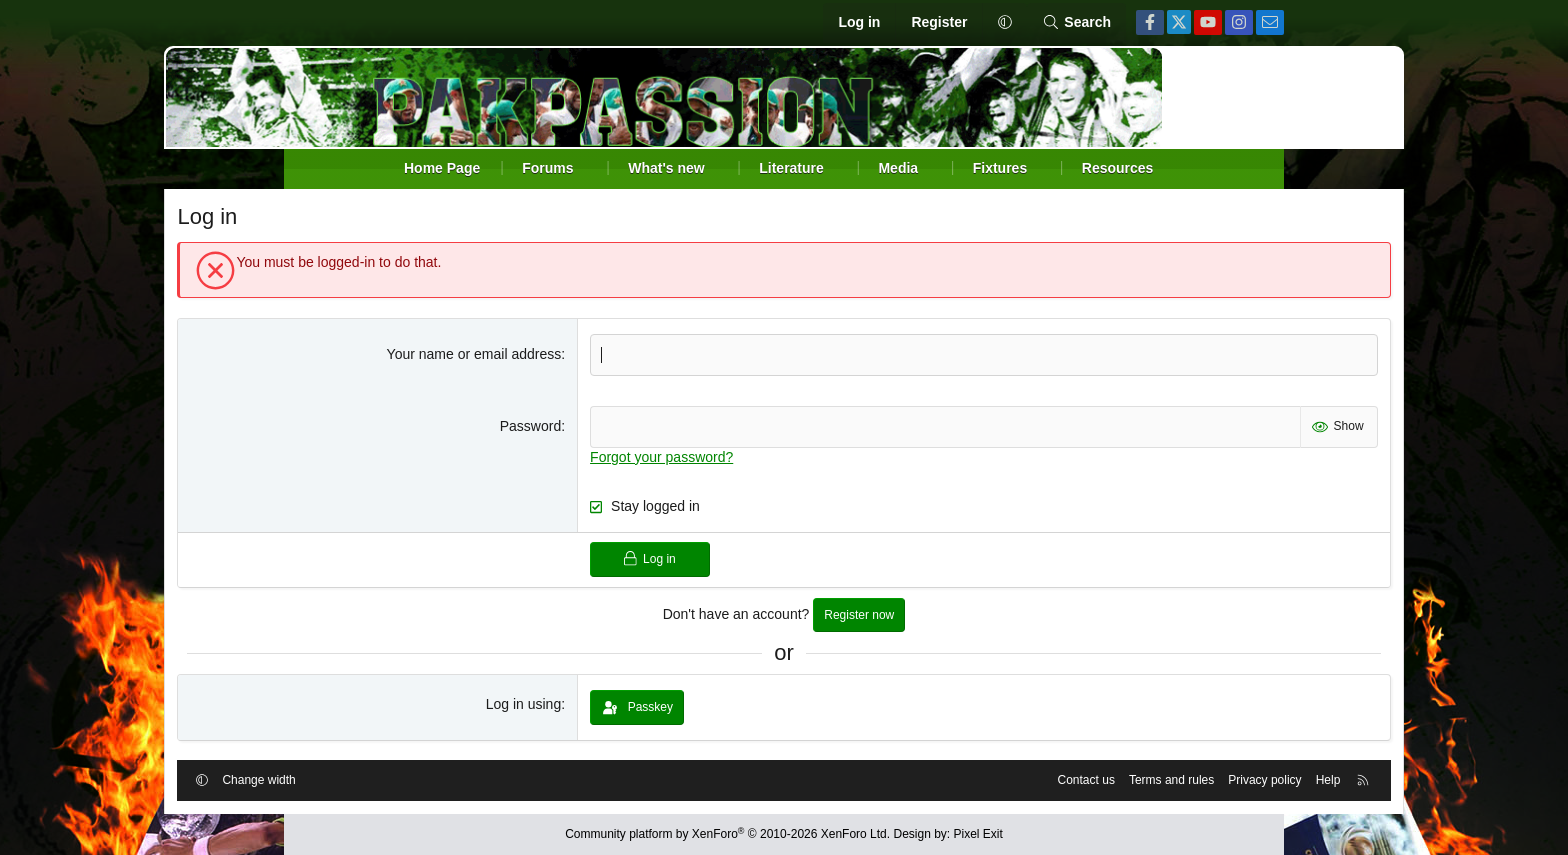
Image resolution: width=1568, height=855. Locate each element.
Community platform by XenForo (727, 835)
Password (571, 428)
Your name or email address (515, 356)
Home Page (442, 168)
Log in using (565, 706)
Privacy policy (1142, 778)
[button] (1004, 23)
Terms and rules (1048, 778)
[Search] (1076, 23)
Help (1205, 778)
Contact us (963, 778)
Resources (1118, 168)
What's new (666, 168)
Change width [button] (381, 778)
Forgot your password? (703, 459)
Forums (547, 168)
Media (898, 168)
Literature (791, 168)
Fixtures (1000, 168)
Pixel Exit (978, 835)
